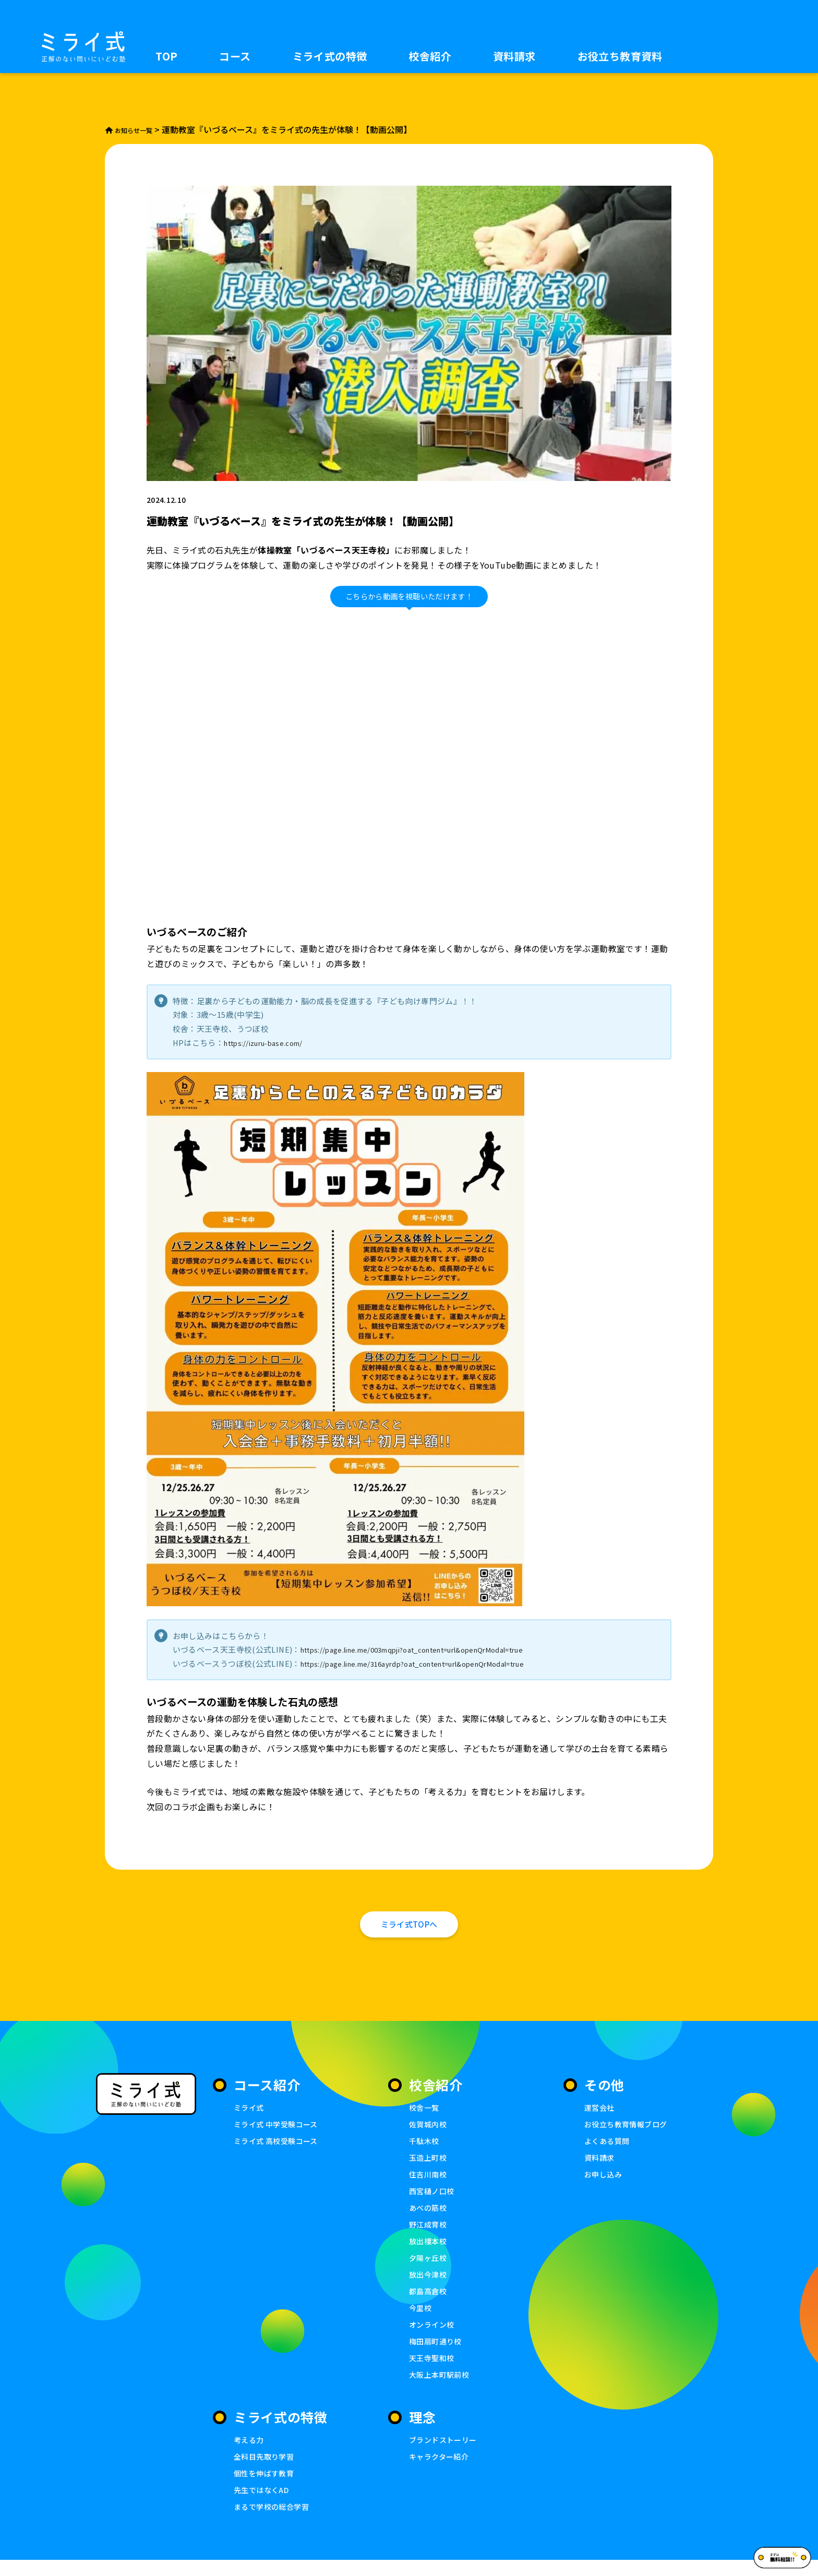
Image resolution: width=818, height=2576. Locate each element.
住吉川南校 (429, 2185)
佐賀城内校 (429, 2134)
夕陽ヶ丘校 (429, 2270)
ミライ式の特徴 (330, 56)
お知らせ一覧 (136, 129)
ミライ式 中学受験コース (278, 2134)
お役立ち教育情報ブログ (628, 2134)
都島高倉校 (429, 2303)
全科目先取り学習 (266, 2471)
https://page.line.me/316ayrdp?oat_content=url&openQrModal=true (434, 1663)
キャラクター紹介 (441, 2471)
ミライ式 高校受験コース (278, 2151)
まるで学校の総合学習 (274, 2522)
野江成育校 (429, 2236)
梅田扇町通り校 (437, 2355)
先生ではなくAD (263, 2505)
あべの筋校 (429, 2219)
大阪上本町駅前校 (441, 2389)
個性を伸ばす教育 (266, 2488)
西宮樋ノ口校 (433, 2202)
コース (234, 56)
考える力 (250, 2454)
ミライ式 (250, 2117)
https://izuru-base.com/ (271, 1042)
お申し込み (604, 2185)
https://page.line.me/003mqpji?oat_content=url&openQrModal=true (434, 1649)
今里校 (421, 2321)
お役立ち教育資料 (620, 56)
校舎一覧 (425, 2117)
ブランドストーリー (445, 2454)
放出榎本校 (429, 2253)
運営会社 (600, 2117)
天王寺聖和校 (433, 2371)
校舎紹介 (429, 56)
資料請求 (514, 56)
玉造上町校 (429, 2168)
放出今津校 (429, 2287)
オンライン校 (433, 2337)
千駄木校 (425, 2151)
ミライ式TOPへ (409, 1929)
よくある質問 (608, 2151)
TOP (166, 56)
